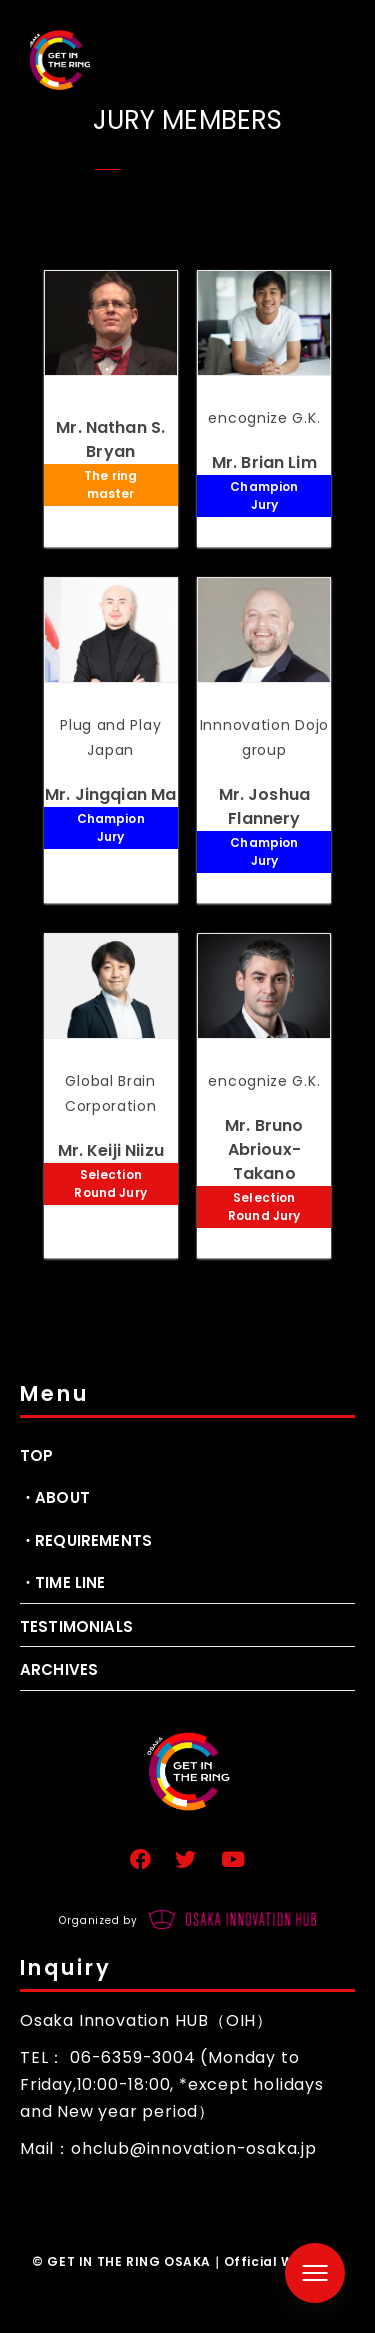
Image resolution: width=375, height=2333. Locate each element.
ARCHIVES (59, 1669)
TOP (36, 1455)
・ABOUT (55, 1497)
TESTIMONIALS (76, 1626)
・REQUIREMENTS (86, 1540)
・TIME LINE (63, 1582)
